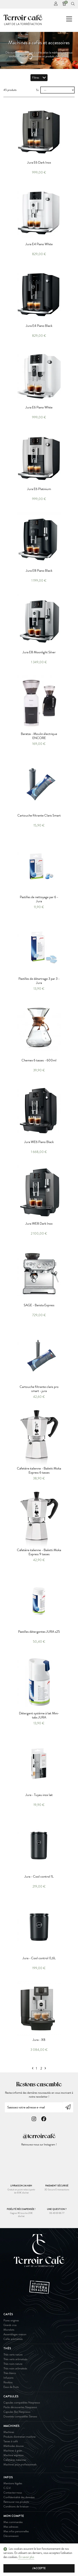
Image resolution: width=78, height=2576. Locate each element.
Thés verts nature (13, 2355)
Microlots (8, 2330)
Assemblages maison (14, 2335)
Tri (37, 90)
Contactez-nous (12, 2493)
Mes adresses (10, 2528)
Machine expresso (13, 2456)
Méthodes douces (13, 2447)
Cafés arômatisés (13, 2339)
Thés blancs (9, 2373)
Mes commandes (13, 2523)
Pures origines (11, 2321)
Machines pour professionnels (20, 2465)
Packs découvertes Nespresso (20, 2408)
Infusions (8, 2378)
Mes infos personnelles (16, 2532)
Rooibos (8, 2383)
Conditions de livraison (16, 2507)
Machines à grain (12, 2451)
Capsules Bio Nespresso (16, 2412)
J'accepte (39, 2568)
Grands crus (10, 2325)
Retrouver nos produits (16, 2503)
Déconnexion (11, 2537)
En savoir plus (26, 2557)
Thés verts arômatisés (15, 2360)
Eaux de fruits (11, 2387)
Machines (8, 2433)
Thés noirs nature (12, 2364)
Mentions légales (12, 2484)
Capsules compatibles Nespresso (21, 2403)
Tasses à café (10, 2442)
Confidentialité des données (19, 2498)
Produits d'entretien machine (19, 2437)
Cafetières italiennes (14, 2460)
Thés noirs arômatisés (15, 2369)
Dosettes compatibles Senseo (20, 2417)
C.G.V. (7, 2489)
